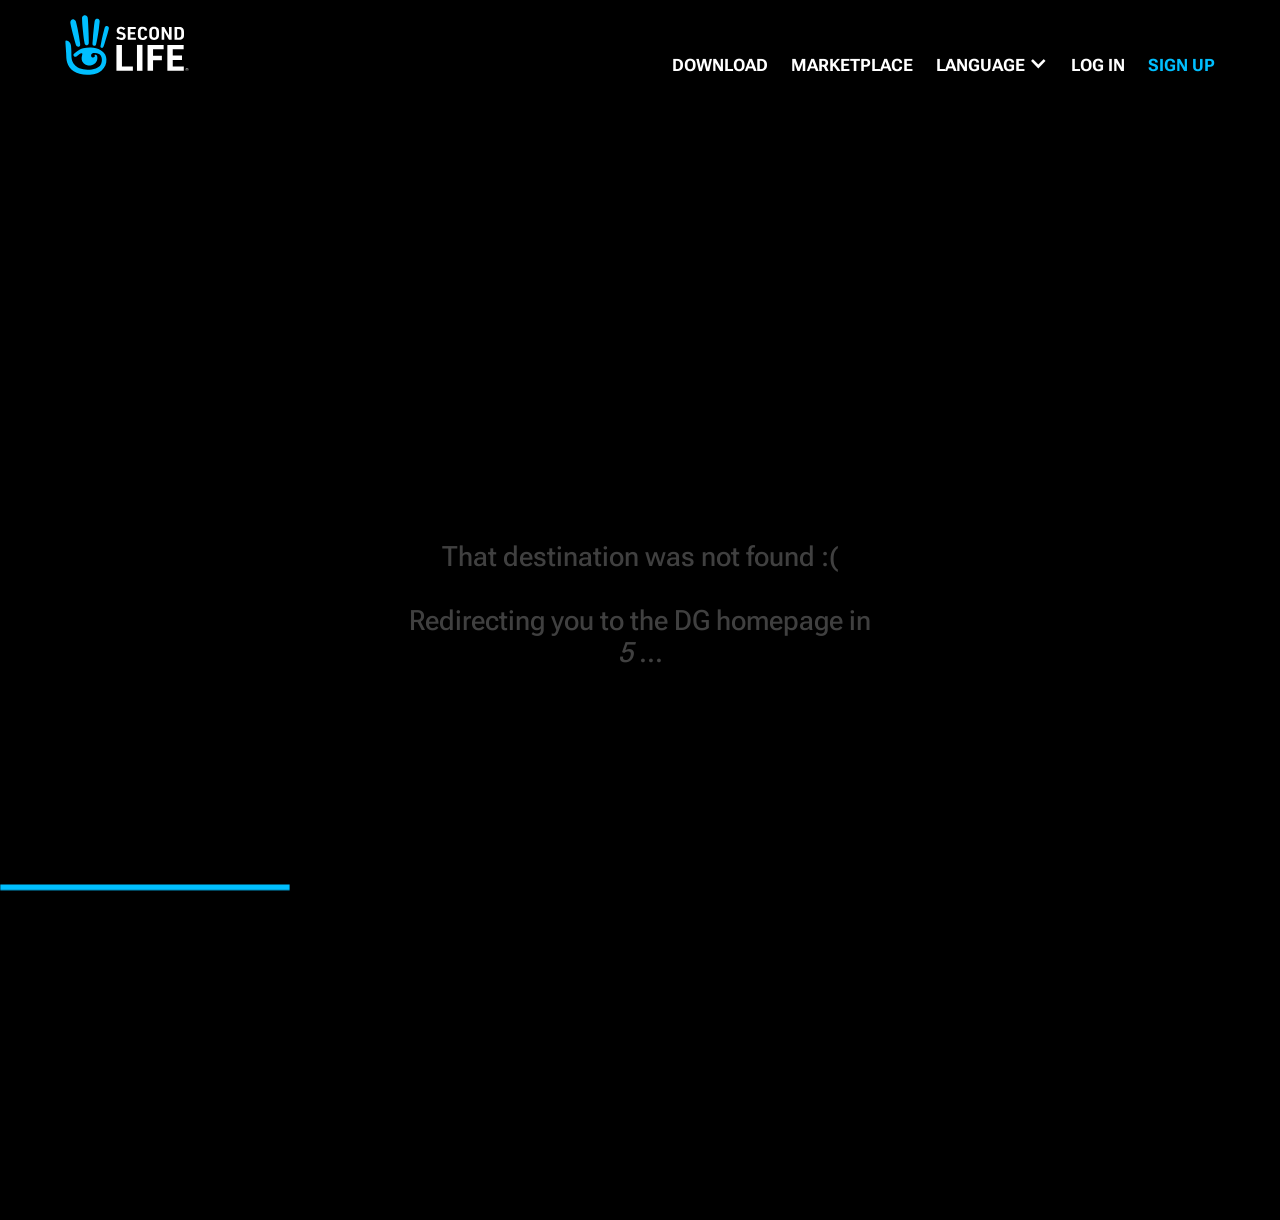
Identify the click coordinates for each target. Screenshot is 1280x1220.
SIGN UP (1181, 65)
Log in (1098, 65)
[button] (992, 65)
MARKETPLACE (852, 65)
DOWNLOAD (720, 65)
